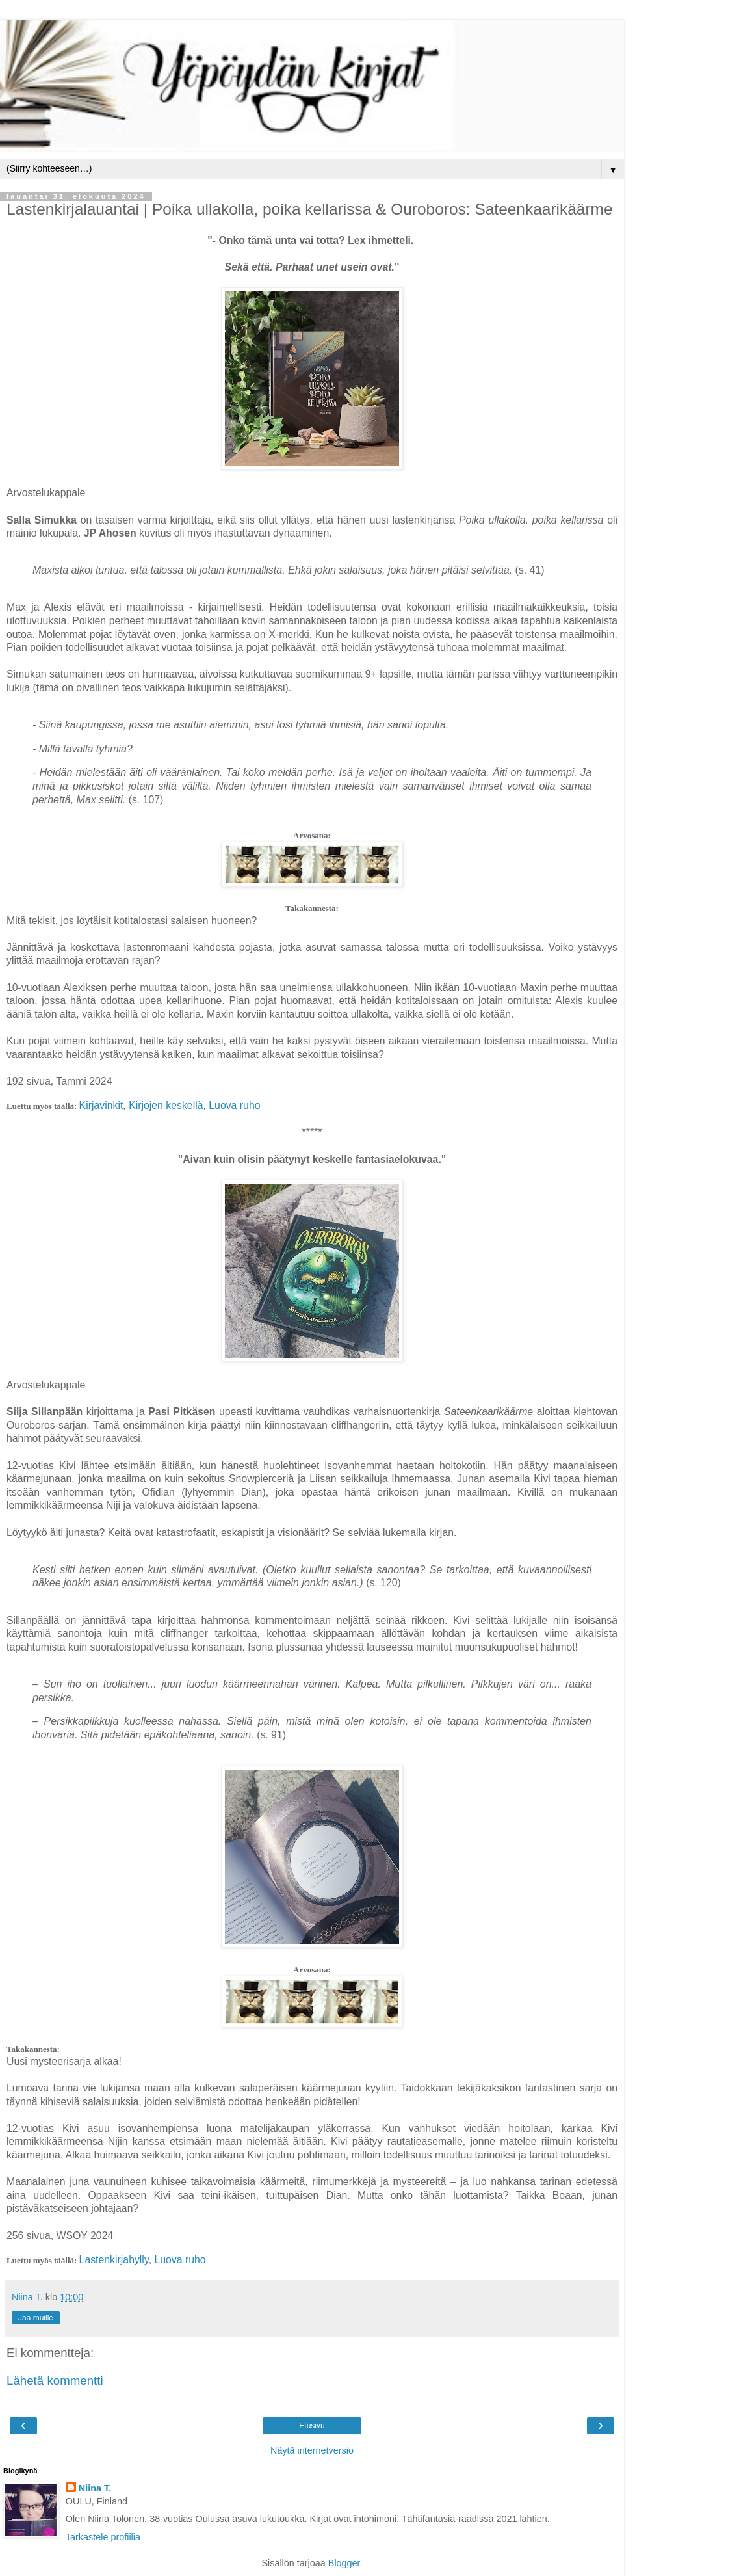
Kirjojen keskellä (166, 1105)
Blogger (344, 2563)
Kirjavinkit (101, 1105)
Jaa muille (35, 2317)
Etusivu (311, 2425)
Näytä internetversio (312, 2450)
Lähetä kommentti (54, 2380)
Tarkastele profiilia (103, 2537)
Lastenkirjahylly (114, 2259)
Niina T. (95, 2488)
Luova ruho (234, 1105)
